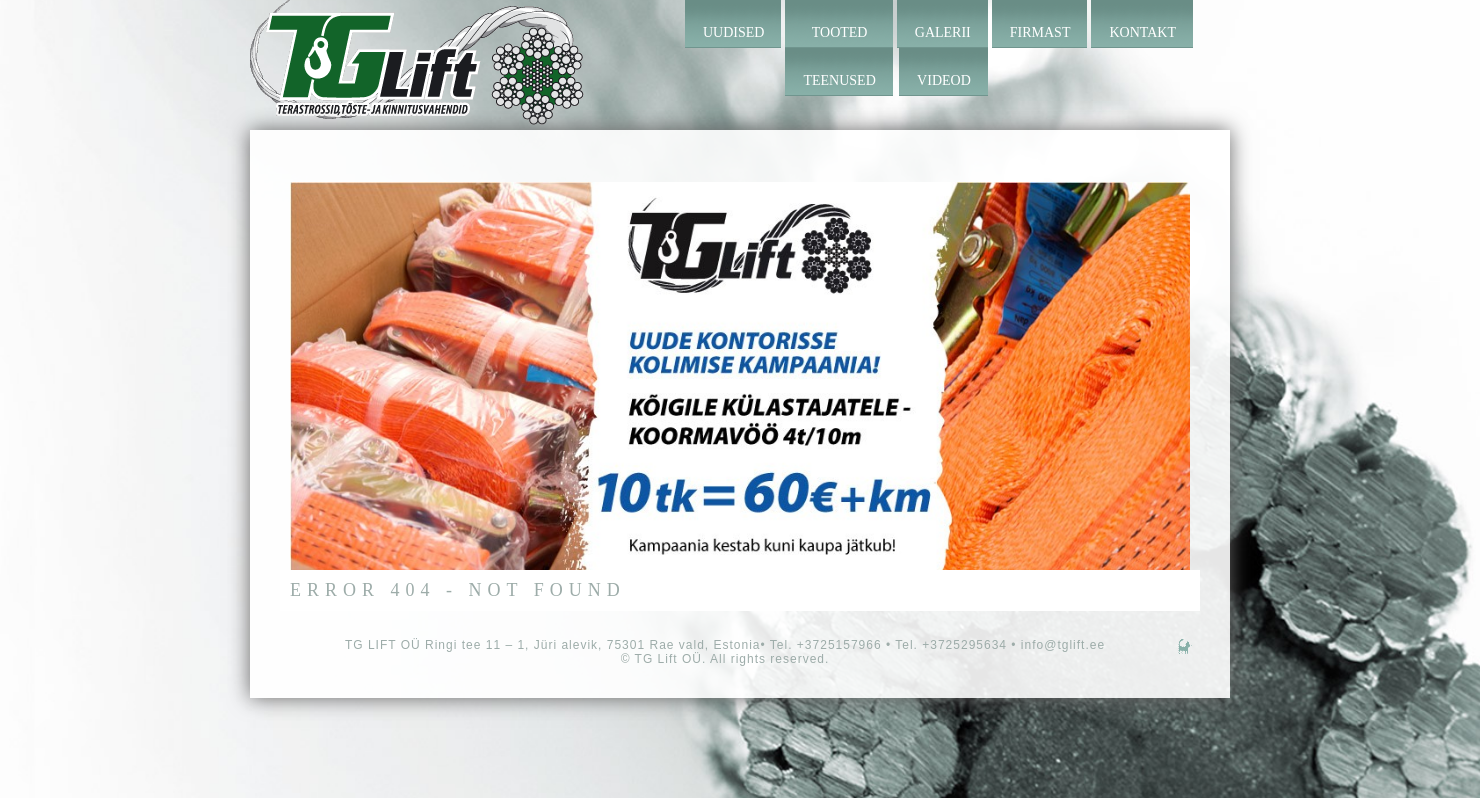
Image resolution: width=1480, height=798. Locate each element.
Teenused (839, 80)
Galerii (943, 32)
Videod (944, 80)
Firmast (1040, 32)
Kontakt (1142, 32)
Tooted (840, 32)
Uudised (733, 32)
